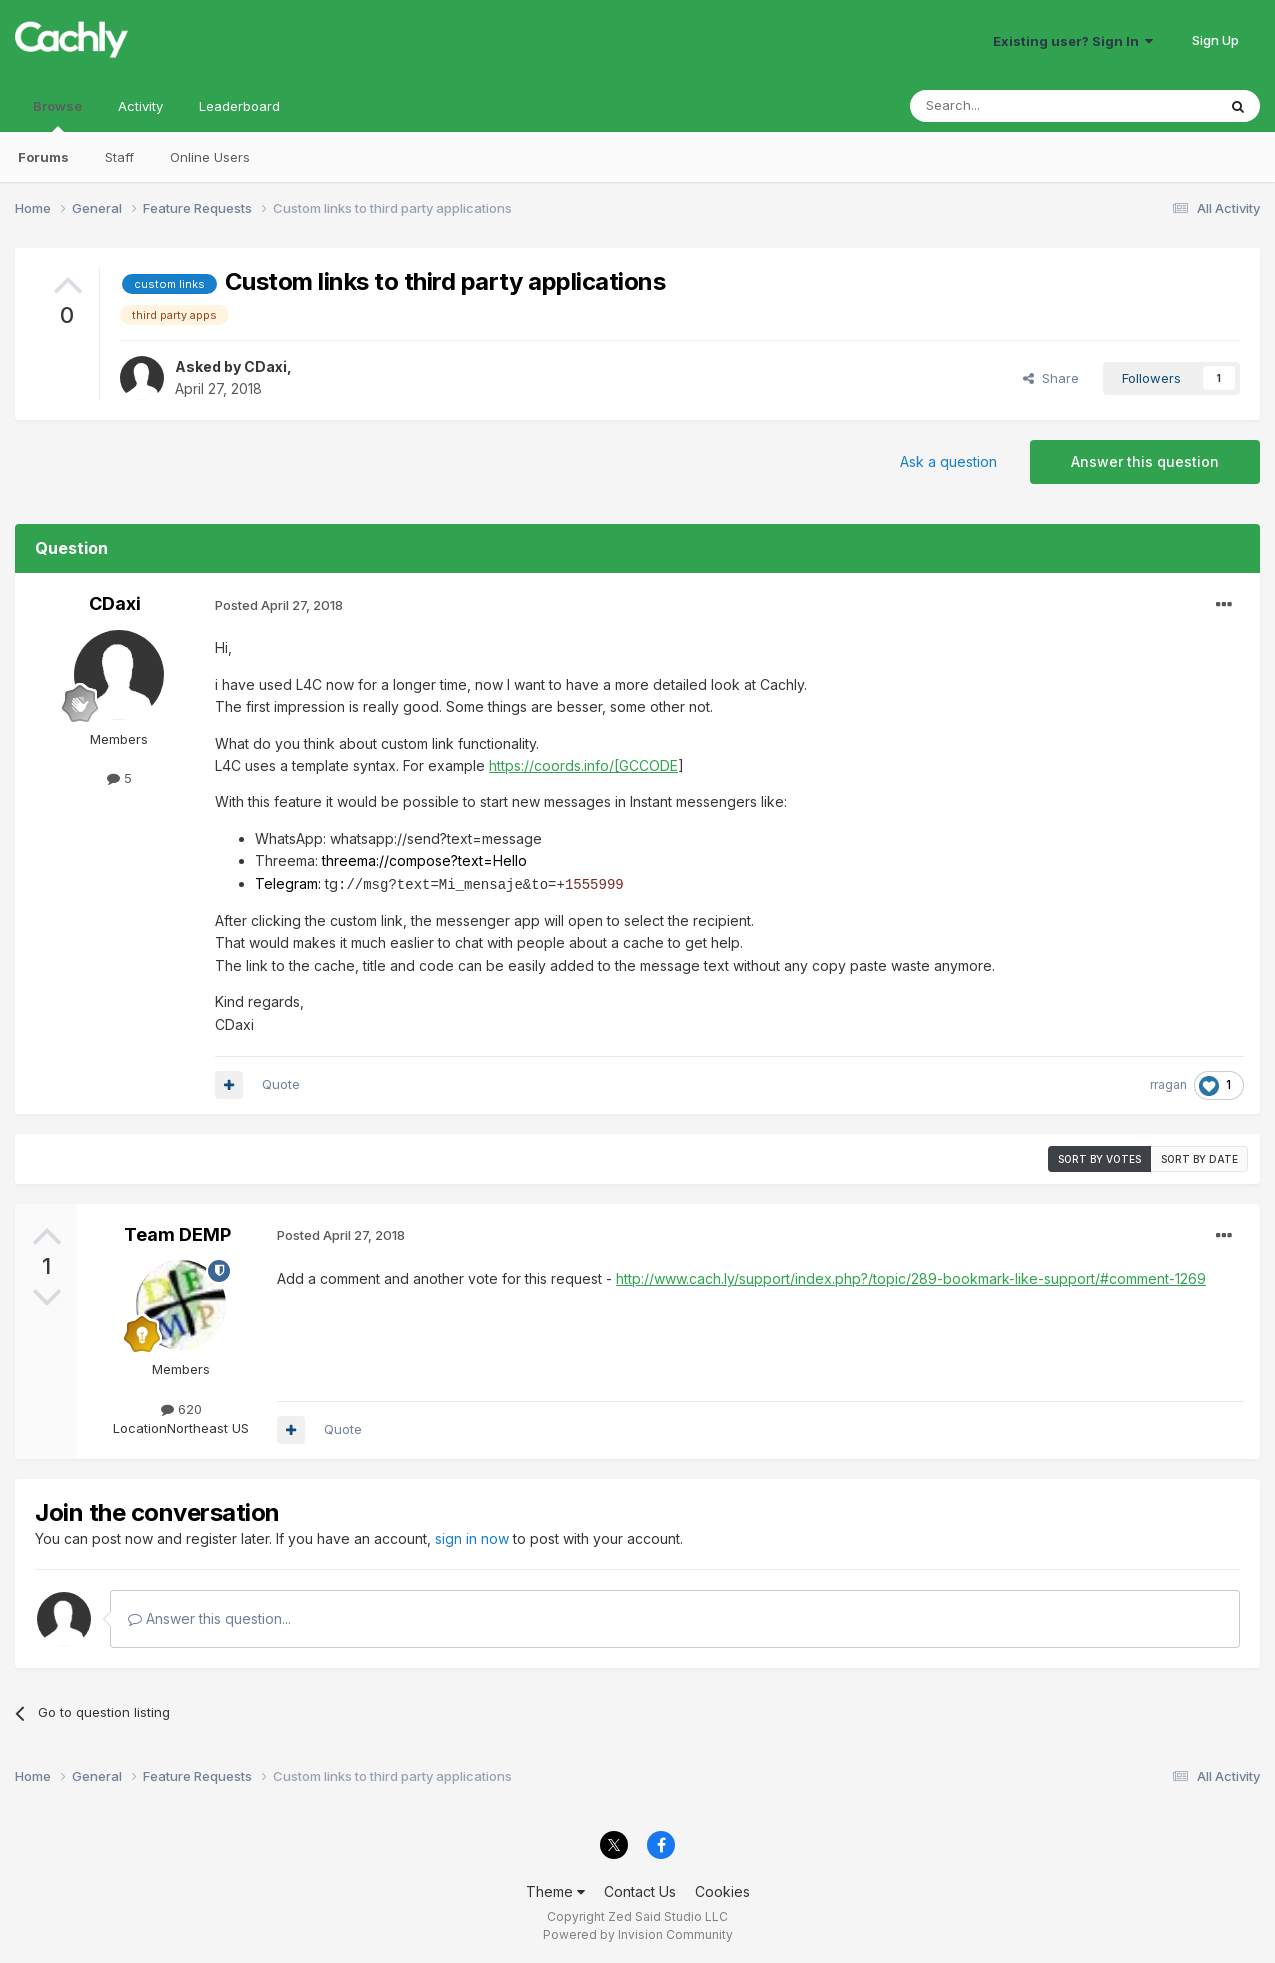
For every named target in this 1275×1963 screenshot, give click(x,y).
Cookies (722, 1890)
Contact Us (640, 1890)
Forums (43, 157)
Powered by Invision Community (638, 1933)
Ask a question (948, 461)
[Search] (1012, 106)
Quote (281, 1083)
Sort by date (1199, 1158)
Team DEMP (177, 1233)
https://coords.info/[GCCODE (583, 765)
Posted (279, 605)
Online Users (210, 157)
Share (1051, 378)
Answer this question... (209, 1617)
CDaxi (265, 366)
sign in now (472, 1537)
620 (181, 1408)
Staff (119, 157)
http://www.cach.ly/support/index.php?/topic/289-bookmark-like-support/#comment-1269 (911, 1277)
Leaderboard (239, 106)
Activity (140, 106)
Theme (555, 1890)
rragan (1168, 1083)
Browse (57, 115)
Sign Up (1215, 40)
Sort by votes (1099, 1158)
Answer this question (1145, 461)
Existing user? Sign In (1073, 41)
